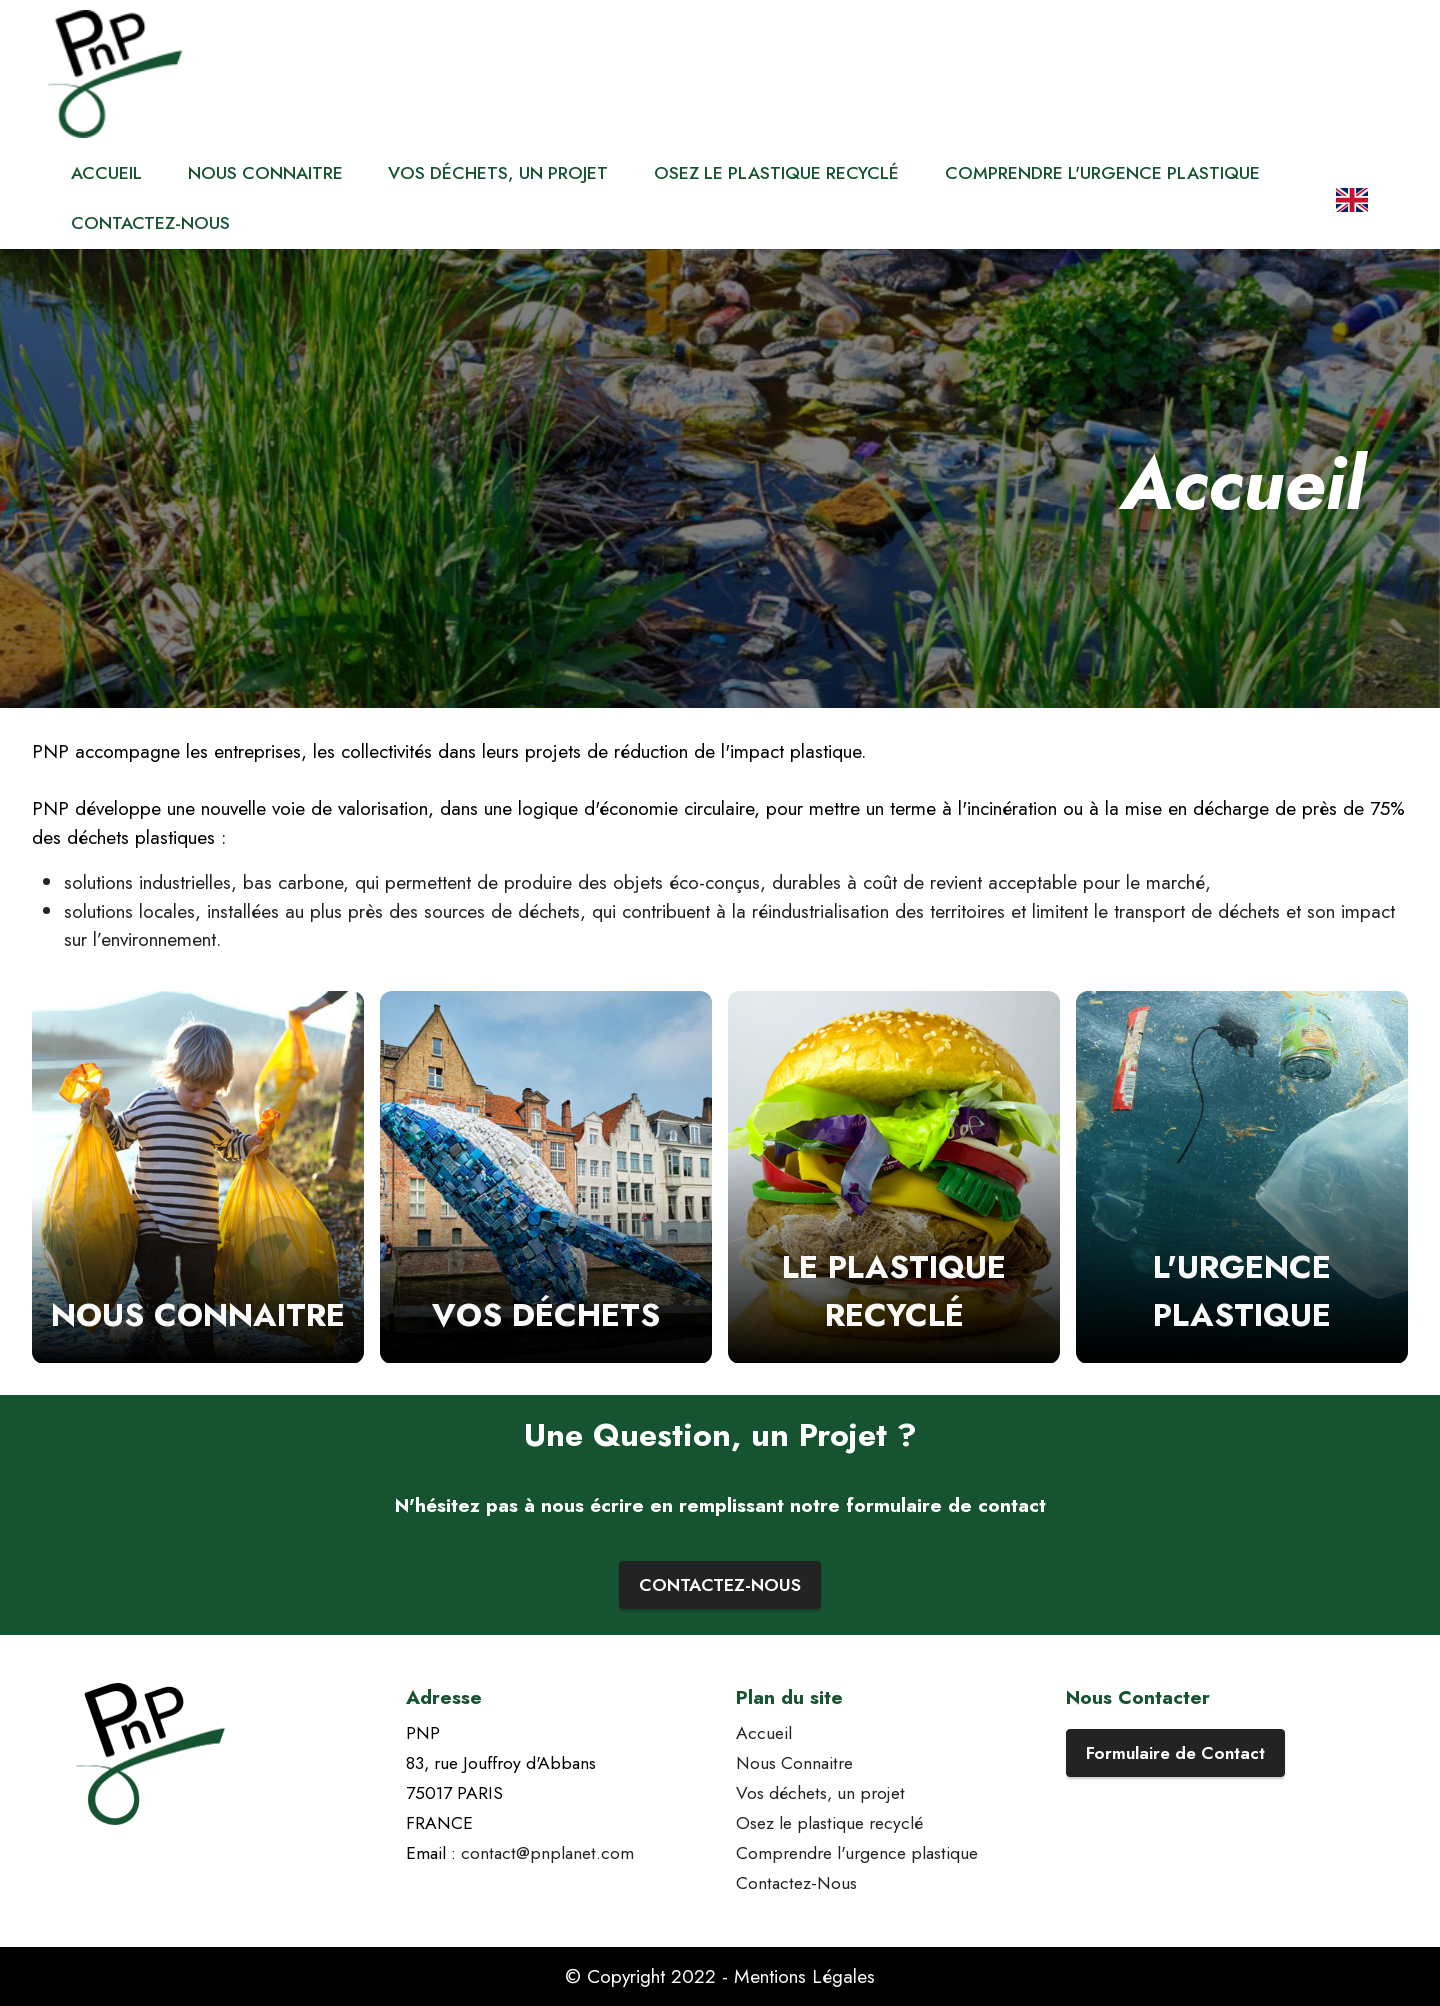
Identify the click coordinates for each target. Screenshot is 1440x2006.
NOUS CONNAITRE (265, 173)
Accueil (764, 1733)
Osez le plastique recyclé (829, 1823)
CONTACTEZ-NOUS (150, 223)
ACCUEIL (106, 173)
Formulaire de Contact (1175, 1753)
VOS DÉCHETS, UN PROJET (498, 173)
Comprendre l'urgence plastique (857, 1853)
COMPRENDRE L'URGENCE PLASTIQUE (1102, 173)
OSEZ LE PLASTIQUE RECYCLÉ (776, 173)
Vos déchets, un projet (820, 1793)
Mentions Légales (804, 1976)
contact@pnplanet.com (547, 1853)
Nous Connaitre (794, 1763)
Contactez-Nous (796, 1883)
